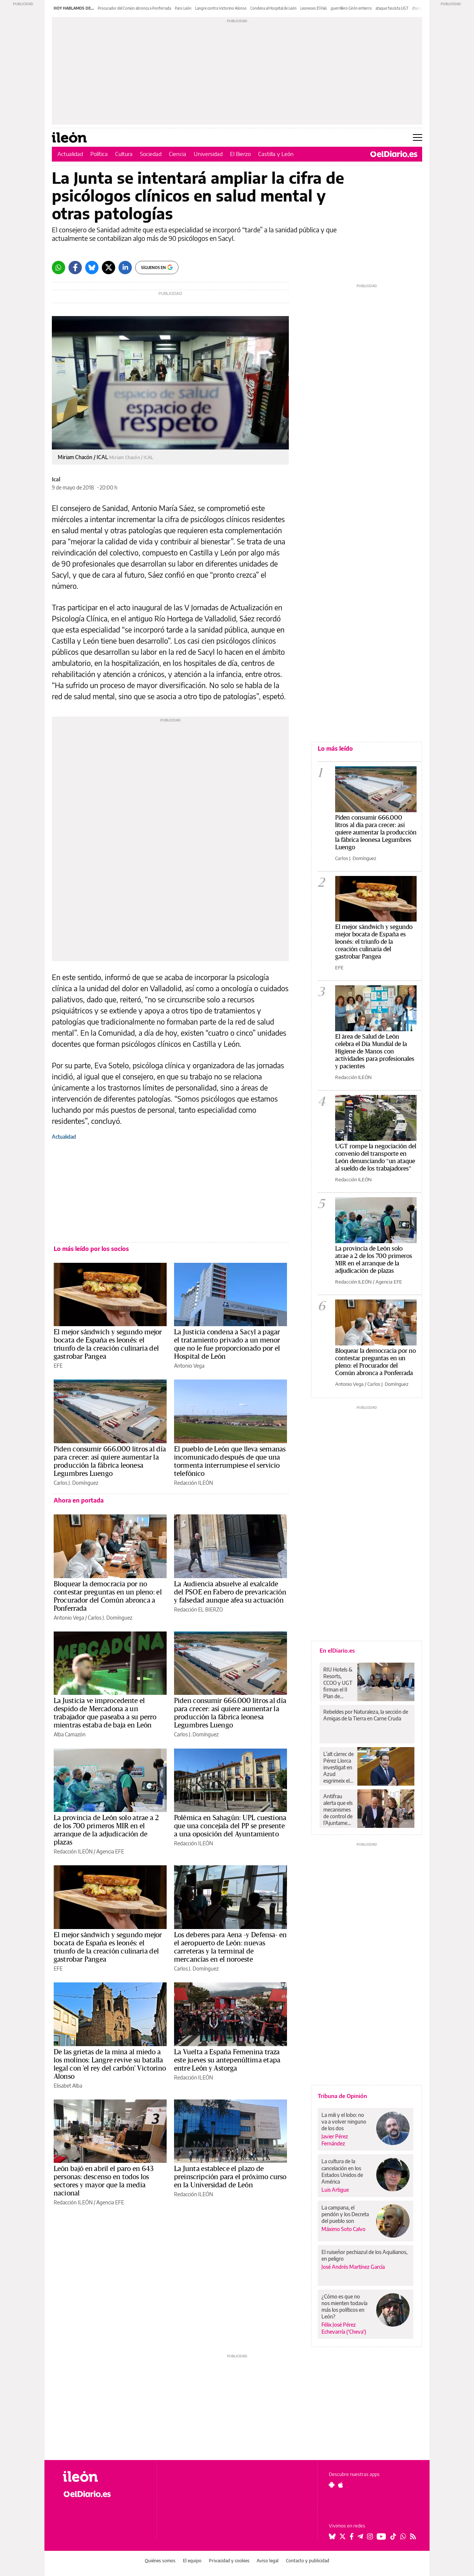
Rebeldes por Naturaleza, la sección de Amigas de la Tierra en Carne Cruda (365, 1715)
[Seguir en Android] (331, 2485)
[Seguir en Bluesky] (332, 2536)
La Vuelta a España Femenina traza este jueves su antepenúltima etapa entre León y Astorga (227, 2060)
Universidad (208, 153)
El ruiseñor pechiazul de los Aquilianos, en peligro (364, 2255)
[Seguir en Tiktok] (393, 2536)
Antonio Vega (189, 1365)
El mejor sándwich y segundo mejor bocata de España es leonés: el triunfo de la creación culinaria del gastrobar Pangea (374, 942)
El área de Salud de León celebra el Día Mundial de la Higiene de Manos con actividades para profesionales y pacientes (374, 1051)
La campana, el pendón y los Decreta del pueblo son (345, 2214)
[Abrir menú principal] (417, 137)
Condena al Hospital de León (273, 8)
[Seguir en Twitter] (342, 2536)
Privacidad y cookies (229, 2560)
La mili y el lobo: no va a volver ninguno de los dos (343, 2121)
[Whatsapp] (58, 267)
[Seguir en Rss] (413, 2536)
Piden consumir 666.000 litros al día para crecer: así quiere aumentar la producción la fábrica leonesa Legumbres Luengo (376, 832)
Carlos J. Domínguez (76, 1483)
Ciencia (177, 153)
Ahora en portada (79, 1500)
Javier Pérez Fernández (334, 2140)
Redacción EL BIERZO (198, 1609)
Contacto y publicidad (307, 2560)
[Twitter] (108, 267)
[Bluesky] (92, 267)
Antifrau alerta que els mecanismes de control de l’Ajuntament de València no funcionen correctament (338, 1809)
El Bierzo (240, 153)
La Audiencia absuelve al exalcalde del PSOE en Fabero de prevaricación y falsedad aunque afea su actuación (230, 1592)
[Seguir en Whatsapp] (403, 2536)
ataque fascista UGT (391, 8)
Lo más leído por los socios (91, 1248)
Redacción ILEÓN (193, 1483)
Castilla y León (276, 153)
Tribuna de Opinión (342, 2095)
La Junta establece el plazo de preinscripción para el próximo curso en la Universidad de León (230, 2177)
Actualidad (70, 153)
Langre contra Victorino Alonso (221, 8)
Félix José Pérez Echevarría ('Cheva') (343, 2328)
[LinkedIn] (125, 267)
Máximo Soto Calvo (343, 2229)
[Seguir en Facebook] (352, 2536)
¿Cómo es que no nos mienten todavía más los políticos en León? (344, 2306)
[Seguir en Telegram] (360, 2536)
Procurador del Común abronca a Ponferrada (134, 8)
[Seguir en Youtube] (381, 2536)
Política (99, 153)
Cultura (124, 153)
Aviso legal (267, 2560)
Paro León (183, 8)
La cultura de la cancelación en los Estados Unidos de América (342, 2171)
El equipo (192, 2560)
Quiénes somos (160, 2560)
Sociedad (150, 153)
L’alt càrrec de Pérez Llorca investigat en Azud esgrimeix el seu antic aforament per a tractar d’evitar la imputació (338, 1767)
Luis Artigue (335, 2190)
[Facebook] (75, 267)
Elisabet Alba (68, 2085)
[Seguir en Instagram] (370, 2536)
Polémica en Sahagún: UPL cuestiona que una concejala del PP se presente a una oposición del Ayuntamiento (230, 1826)
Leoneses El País (313, 8)
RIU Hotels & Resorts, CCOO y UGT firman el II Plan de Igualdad (338, 1683)
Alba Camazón (70, 1734)
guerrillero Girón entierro (351, 8)
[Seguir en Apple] (340, 2485)
